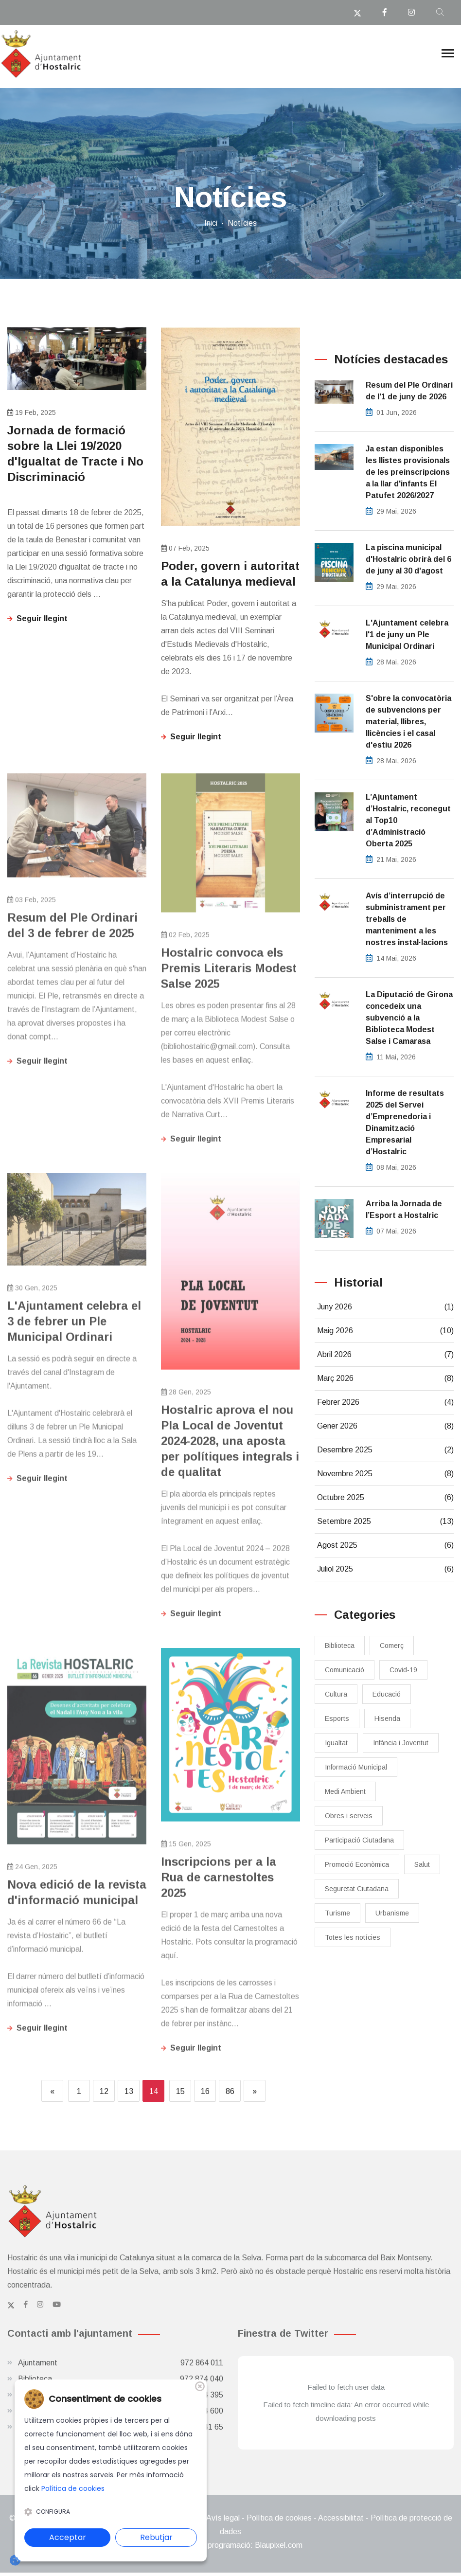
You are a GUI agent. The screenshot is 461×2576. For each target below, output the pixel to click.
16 (205, 2091)
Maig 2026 (385, 1331)
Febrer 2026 (385, 1402)
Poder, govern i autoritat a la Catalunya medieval (230, 573)
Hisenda (387, 1718)
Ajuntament (120, 2363)
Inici (210, 223)
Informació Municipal (356, 1767)
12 (104, 2091)
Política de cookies (279, 2518)
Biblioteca (340, 1645)
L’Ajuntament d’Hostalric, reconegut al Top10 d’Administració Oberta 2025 (408, 820)
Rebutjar (156, 2537)
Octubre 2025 (385, 1497)
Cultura (336, 1694)
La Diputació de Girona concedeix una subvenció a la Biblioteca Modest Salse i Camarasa (409, 1017)
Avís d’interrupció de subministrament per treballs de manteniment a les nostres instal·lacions (407, 919)
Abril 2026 (385, 1354)
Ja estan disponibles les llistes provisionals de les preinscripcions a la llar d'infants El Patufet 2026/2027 (408, 472)
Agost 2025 (385, 1545)
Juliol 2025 (385, 1569)
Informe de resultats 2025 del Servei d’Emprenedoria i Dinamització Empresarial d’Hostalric (405, 1122)
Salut (422, 1864)
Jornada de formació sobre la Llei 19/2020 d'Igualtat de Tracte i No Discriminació (75, 453)
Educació (386, 1694)
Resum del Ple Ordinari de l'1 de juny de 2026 (409, 391)
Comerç (392, 1645)
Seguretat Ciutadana (357, 1889)
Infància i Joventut (400, 1743)
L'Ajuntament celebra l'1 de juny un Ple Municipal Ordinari (407, 634)
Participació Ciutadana (359, 1840)
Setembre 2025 (385, 1521)
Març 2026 (385, 1378)
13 (128, 2091)
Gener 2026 (385, 1426)
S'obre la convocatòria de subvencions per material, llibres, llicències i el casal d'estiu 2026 (408, 721)
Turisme (337, 1913)
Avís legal (223, 2518)
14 (153, 2091)
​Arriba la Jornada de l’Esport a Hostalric (404, 1209)
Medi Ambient (345, 1791)
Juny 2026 (385, 1307)
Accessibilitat (341, 2518)
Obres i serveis (348, 1816)
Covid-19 (403, 1670)
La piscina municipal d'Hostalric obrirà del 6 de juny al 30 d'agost (408, 559)
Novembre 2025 (385, 1474)
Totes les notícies (352, 1937)
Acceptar (67, 2537)
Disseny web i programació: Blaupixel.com (230, 2545)
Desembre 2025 (385, 1450)
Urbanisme (392, 1913)
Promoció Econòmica (357, 1864)
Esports (337, 1718)
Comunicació (344, 1670)
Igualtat (336, 1743)
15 (180, 2091)
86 (230, 2091)
